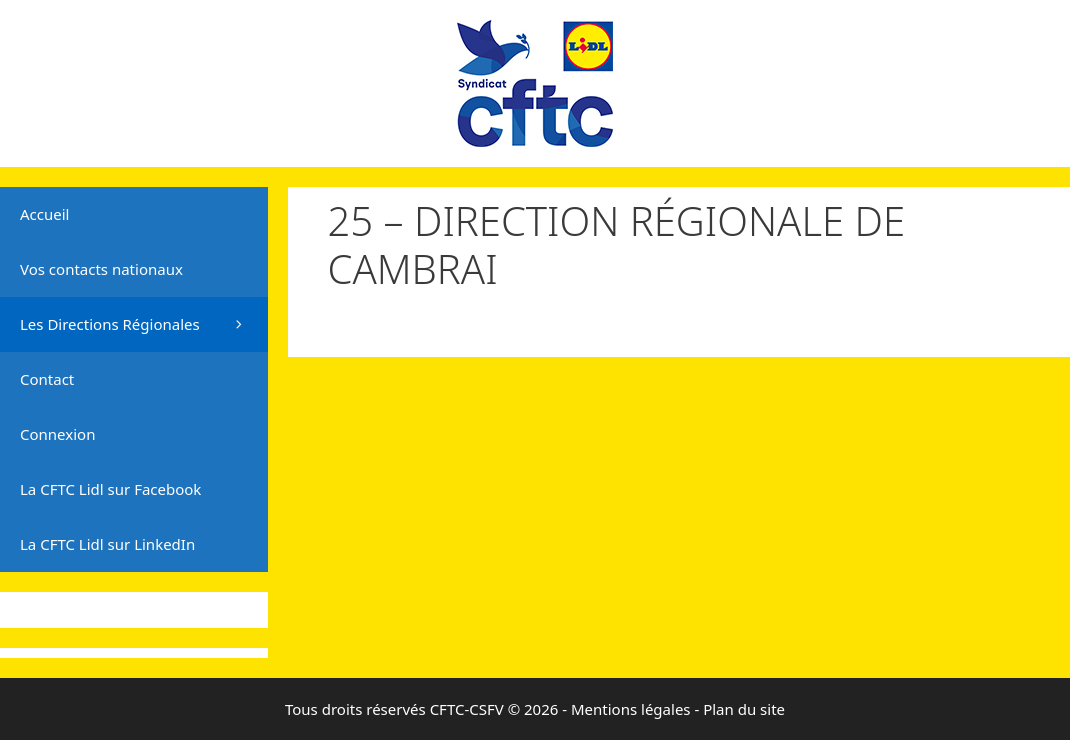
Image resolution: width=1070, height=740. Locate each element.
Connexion (57, 434)
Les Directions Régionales (144, 324)
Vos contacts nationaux (101, 269)
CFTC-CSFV (467, 709)
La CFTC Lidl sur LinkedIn (107, 544)
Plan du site (744, 709)
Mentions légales (631, 709)
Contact (47, 379)
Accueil (44, 214)
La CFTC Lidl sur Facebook (110, 489)
